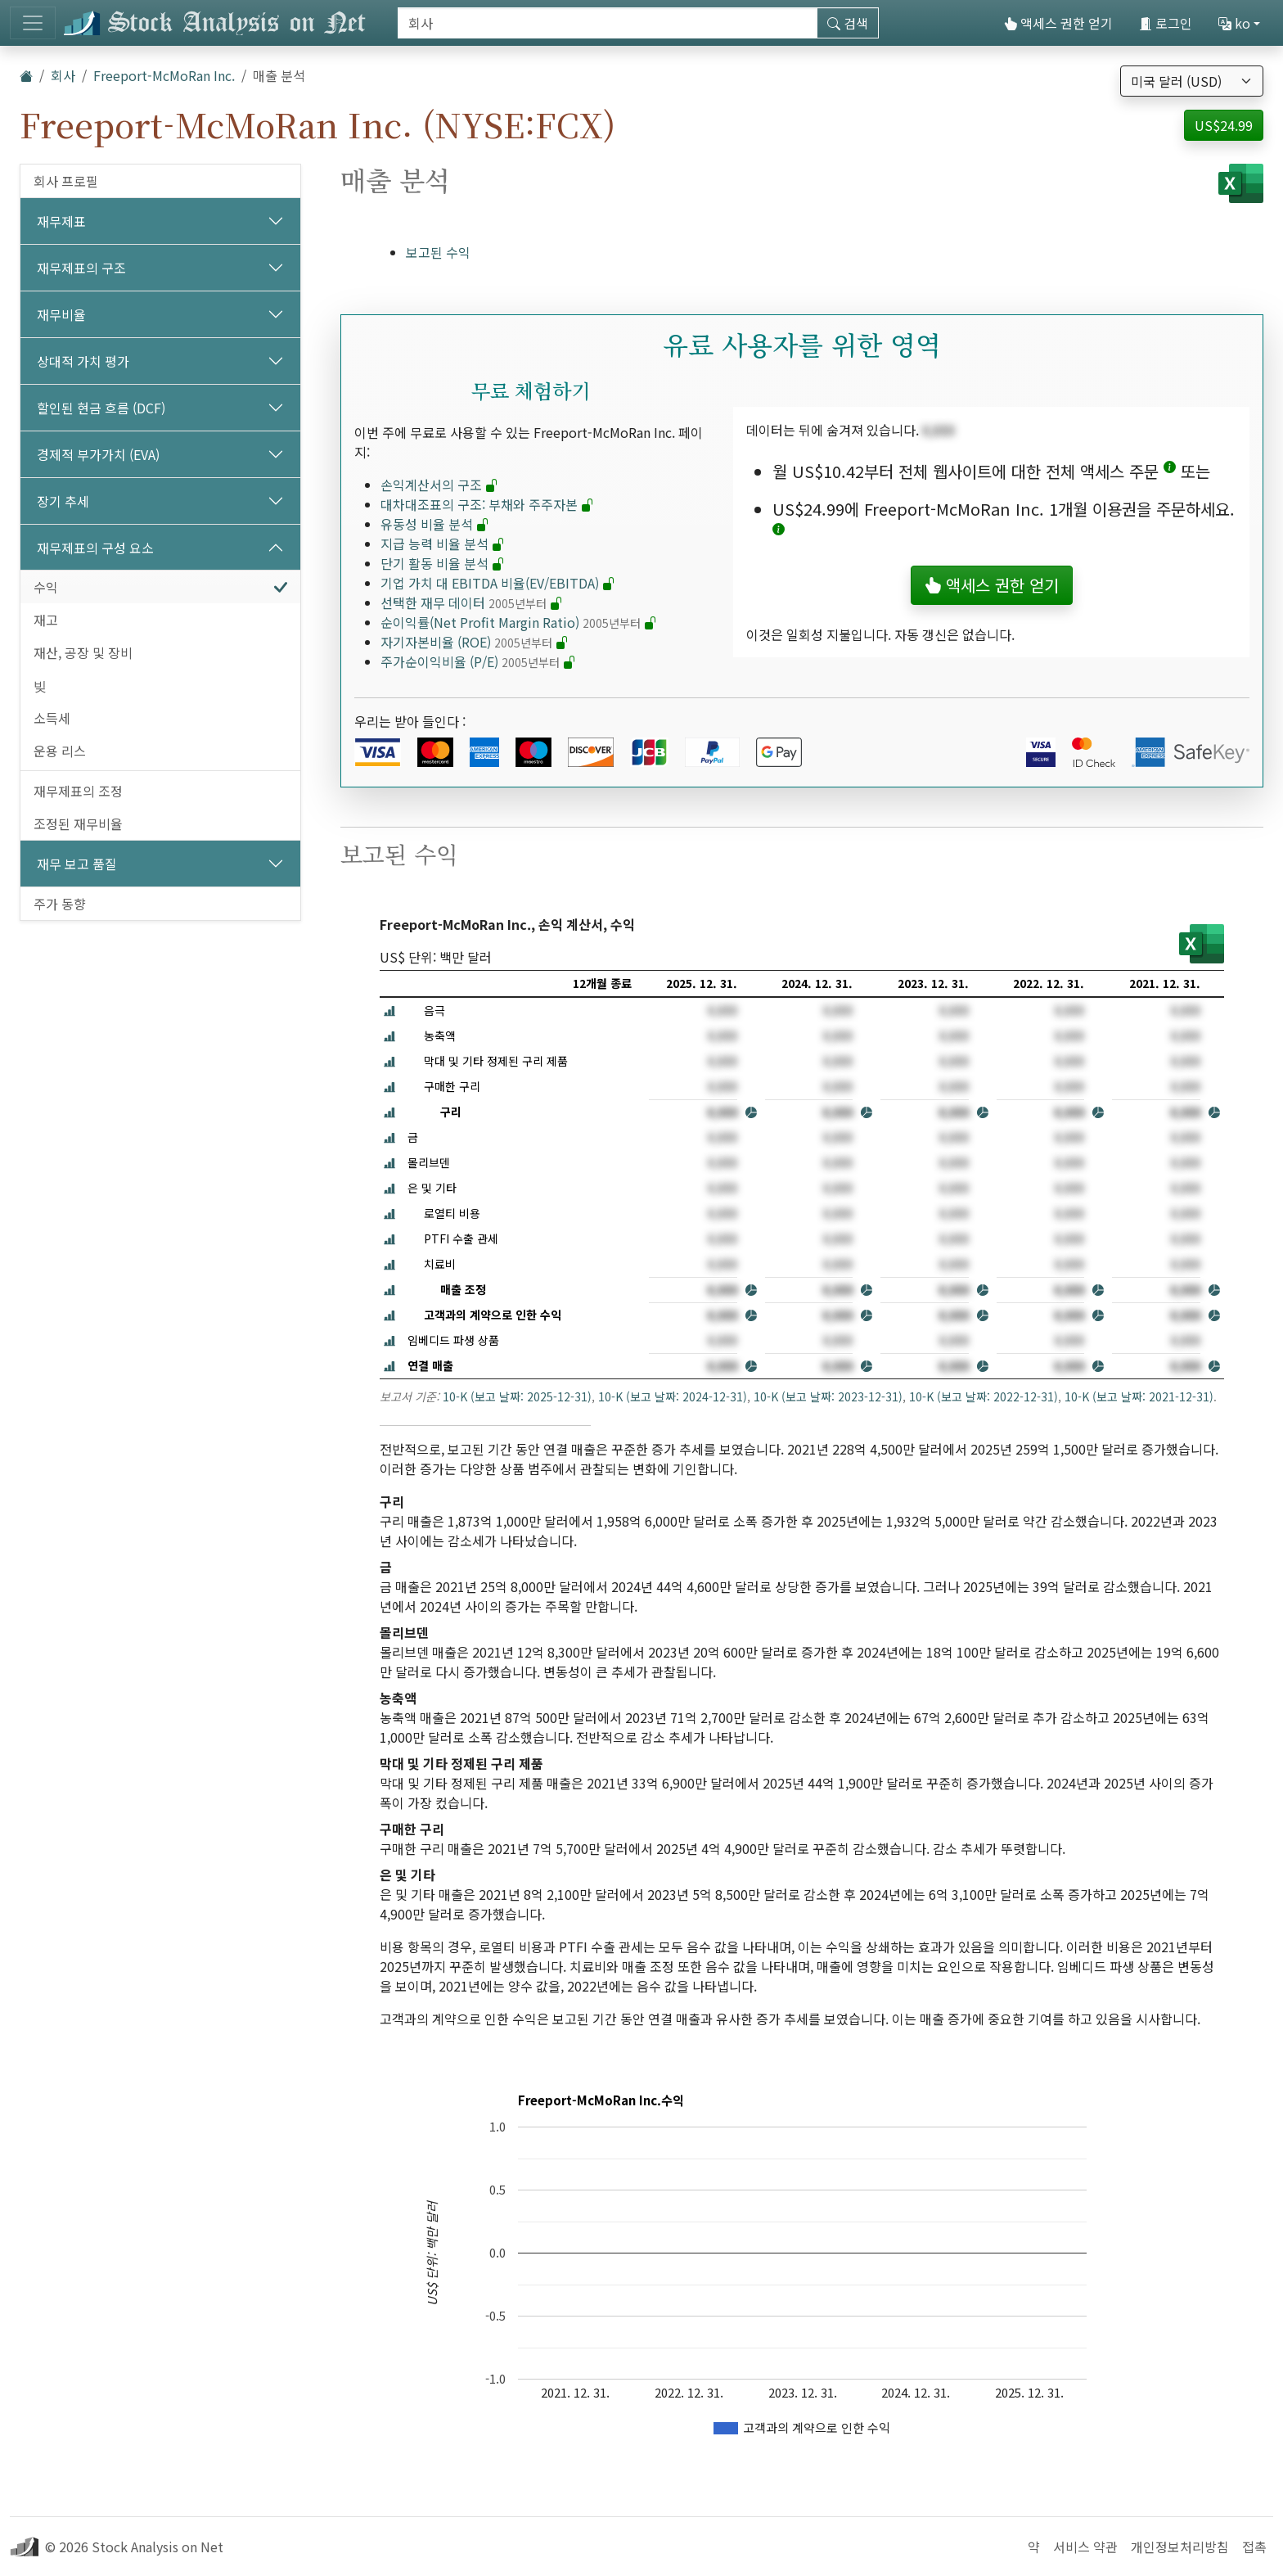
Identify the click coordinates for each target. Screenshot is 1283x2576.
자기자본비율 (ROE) (474, 642)
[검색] (607, 22)
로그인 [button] (1165, 23)
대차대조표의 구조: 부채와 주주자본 (487, 504)
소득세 (52, 718)
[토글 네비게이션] (33, 23)
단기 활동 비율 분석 (442, 563)
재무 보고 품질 (77, 863)
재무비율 (61, 314)
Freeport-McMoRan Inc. (164, 75)
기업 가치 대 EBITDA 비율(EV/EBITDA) (497, 583)
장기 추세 (63, 501)
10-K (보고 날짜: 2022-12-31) (983, 1396)
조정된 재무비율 (78, 823)
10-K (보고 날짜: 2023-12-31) (828, 1396)
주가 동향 (60, 904)
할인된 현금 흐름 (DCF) (101, 407)
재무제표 (61, 221)
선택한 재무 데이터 (471, 602)
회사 (63, 75)
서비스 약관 (1085, 2546)
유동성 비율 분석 (434, 524)
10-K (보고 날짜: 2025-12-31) (517, 1396)
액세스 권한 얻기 (1058, 23)
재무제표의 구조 (81, 267)
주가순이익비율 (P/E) (478, 661)
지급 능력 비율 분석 (442, 543)
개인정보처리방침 (1180, 2546)
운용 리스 (60, 750)
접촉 (1254, 2546)
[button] (1170, 471)
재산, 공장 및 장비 (83, 652)
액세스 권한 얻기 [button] (992, 585)
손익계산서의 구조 (439, 484)
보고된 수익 (438, 252)
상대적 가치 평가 (83, 361)
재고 (46, 619)
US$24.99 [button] (1224, 125)
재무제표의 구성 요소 (95, 547)
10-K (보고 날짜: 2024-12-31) (672, 1396)
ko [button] (1234, 23)
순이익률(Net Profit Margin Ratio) (518, 622)
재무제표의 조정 (78, 791)
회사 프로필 (66, 181)
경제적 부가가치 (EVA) (98, 454)
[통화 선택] (1191, 81)
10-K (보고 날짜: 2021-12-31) (1139, 1396)
